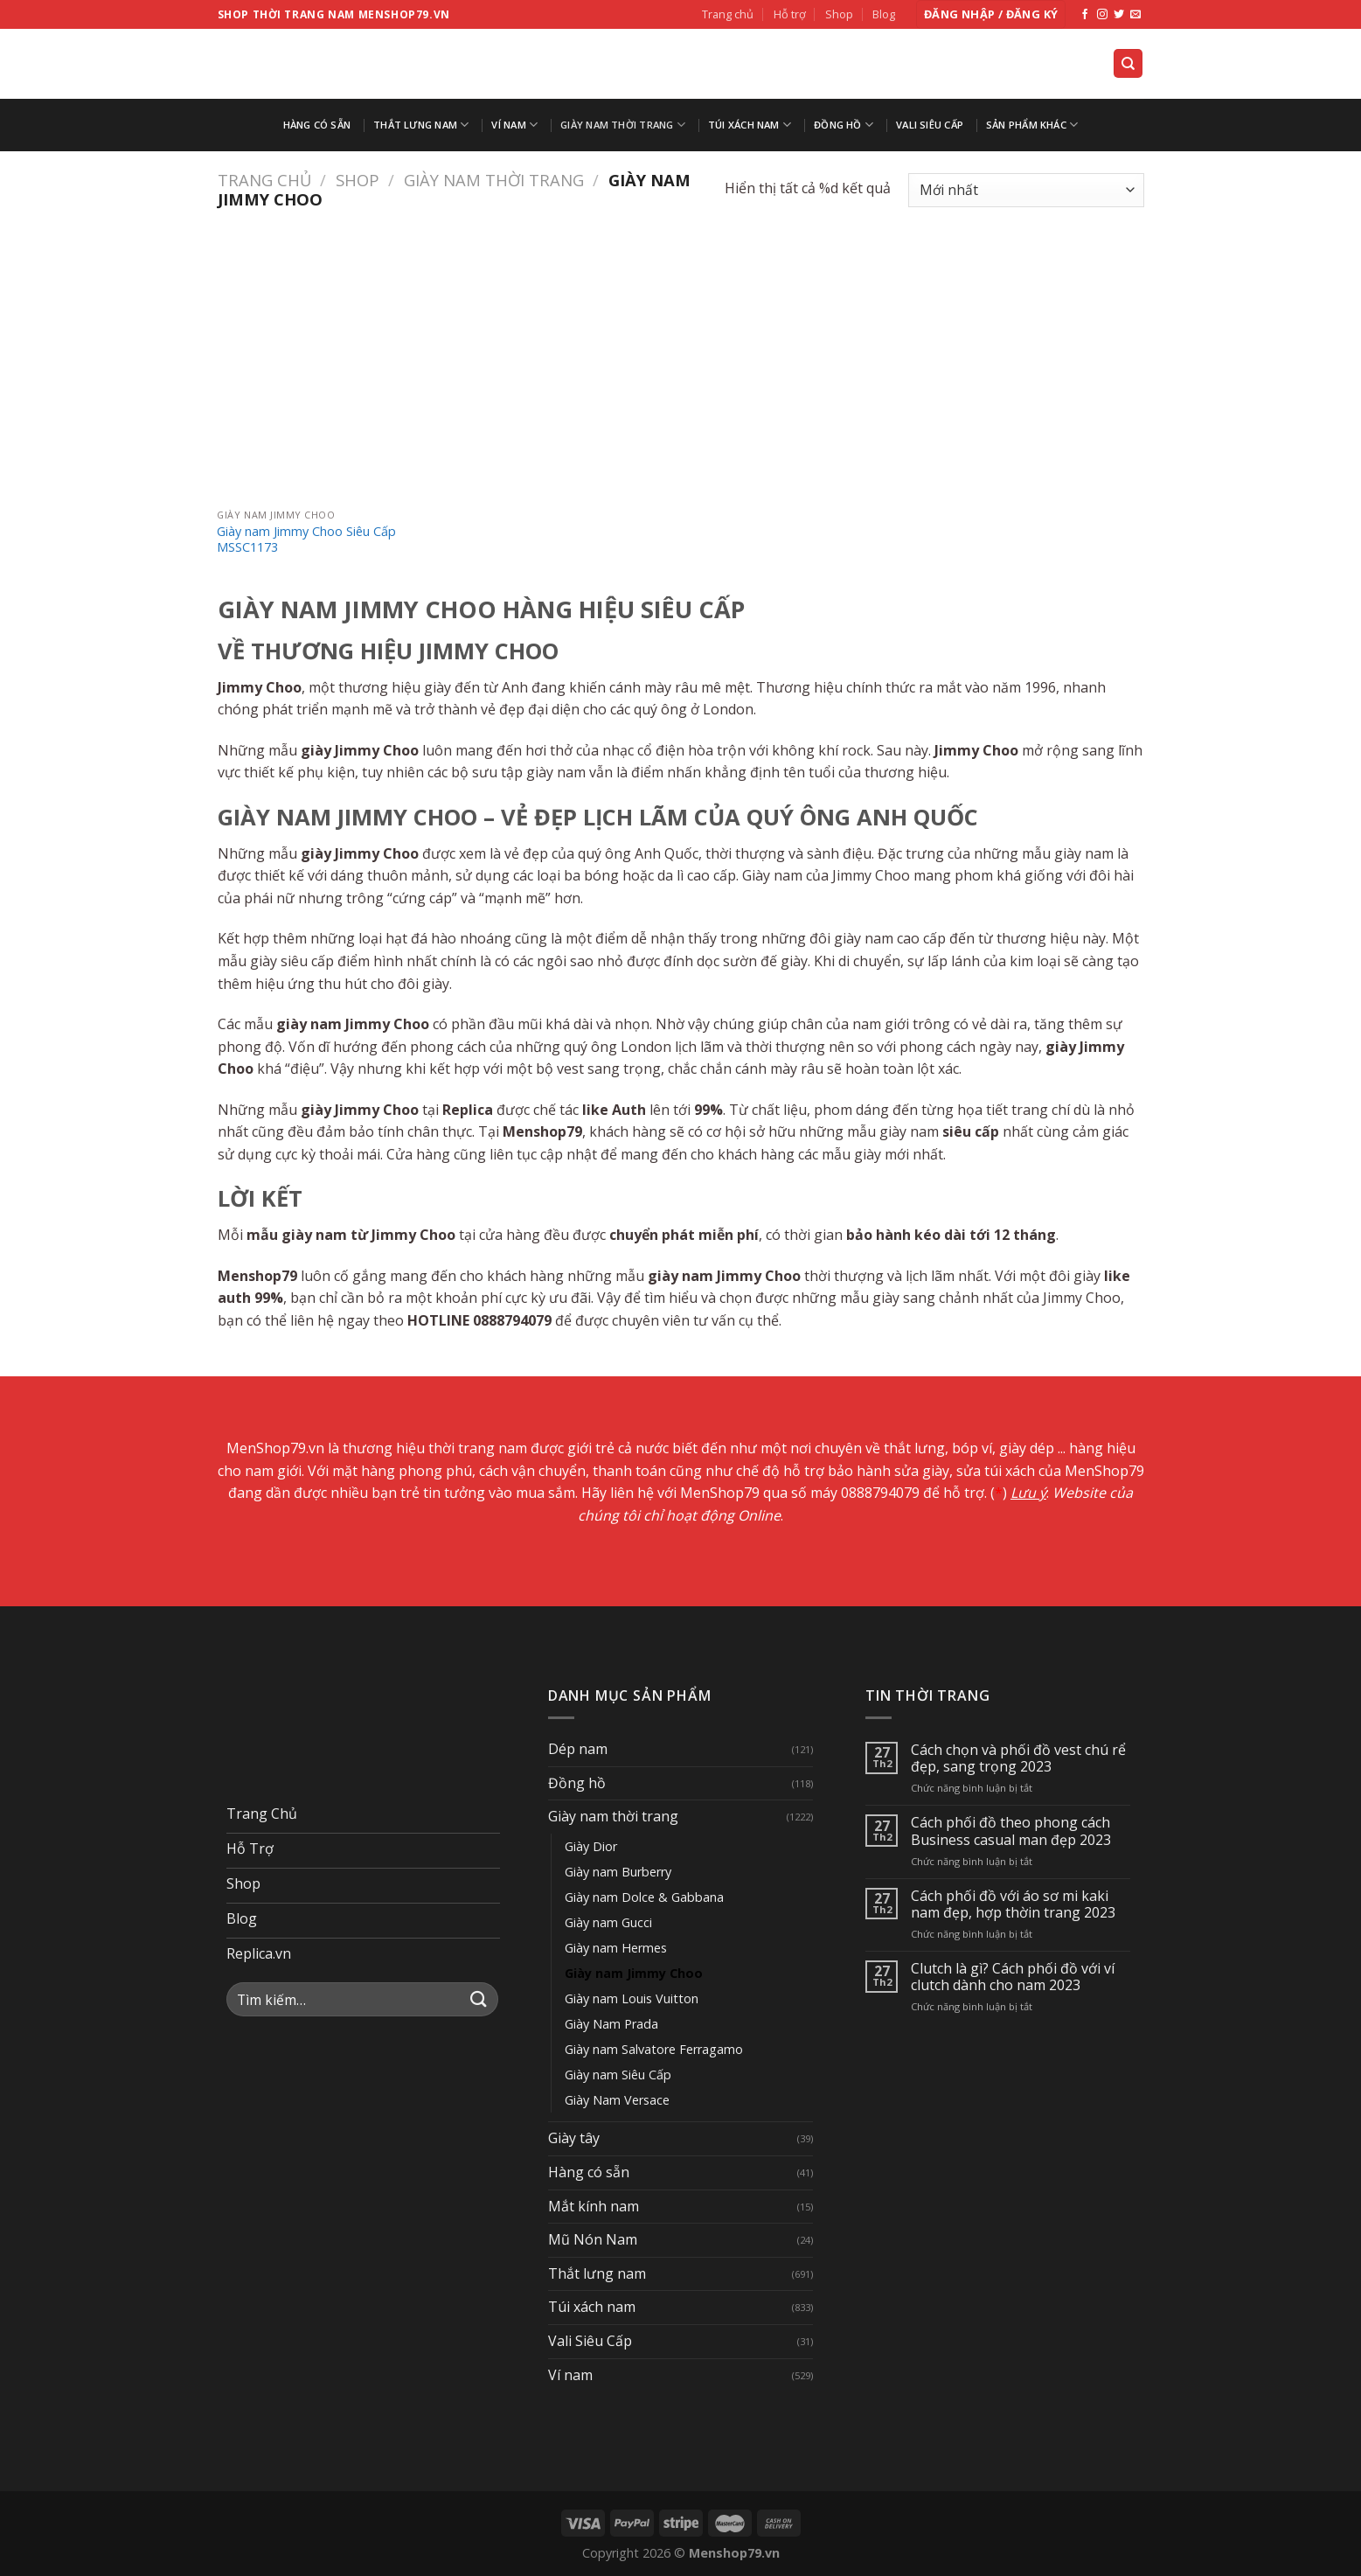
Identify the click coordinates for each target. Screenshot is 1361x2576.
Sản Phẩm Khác (1032, 124)
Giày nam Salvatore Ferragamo (654, 2049)
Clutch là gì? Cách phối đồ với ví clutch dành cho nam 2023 (1012, 1977)
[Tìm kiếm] (1128, 63)
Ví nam (514, 124)
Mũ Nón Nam (592, 2239)
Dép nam (578, 1748)
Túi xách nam (749, 124)
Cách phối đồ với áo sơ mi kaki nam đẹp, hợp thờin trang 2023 (1013, 1904)
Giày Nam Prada (611, 2024)
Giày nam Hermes (616, 1947)
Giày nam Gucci (608, 1922)
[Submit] (479, 1999)
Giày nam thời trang (622, 124)
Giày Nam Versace (617, 2100)
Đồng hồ (843, 124)
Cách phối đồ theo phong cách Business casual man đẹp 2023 (1011, 1831)
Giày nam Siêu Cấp (618, 2074)
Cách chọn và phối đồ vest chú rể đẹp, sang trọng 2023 (1018, 1758)
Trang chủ (727, 14)
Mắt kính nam (593, 2206)
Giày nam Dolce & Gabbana (644, 1897)
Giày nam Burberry (618, 1871)
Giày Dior (591, 1846)
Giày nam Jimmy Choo (634, 1973)
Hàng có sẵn (317, 124)
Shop (839, 14)
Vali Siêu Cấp (929, 124)
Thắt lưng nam (421, 124)
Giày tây (574, 2138)
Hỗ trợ (790, 14)
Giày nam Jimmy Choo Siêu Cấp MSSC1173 (306, 540)
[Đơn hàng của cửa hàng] (1025, 190)
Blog (883, 14)
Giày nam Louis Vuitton (631, 1998)
